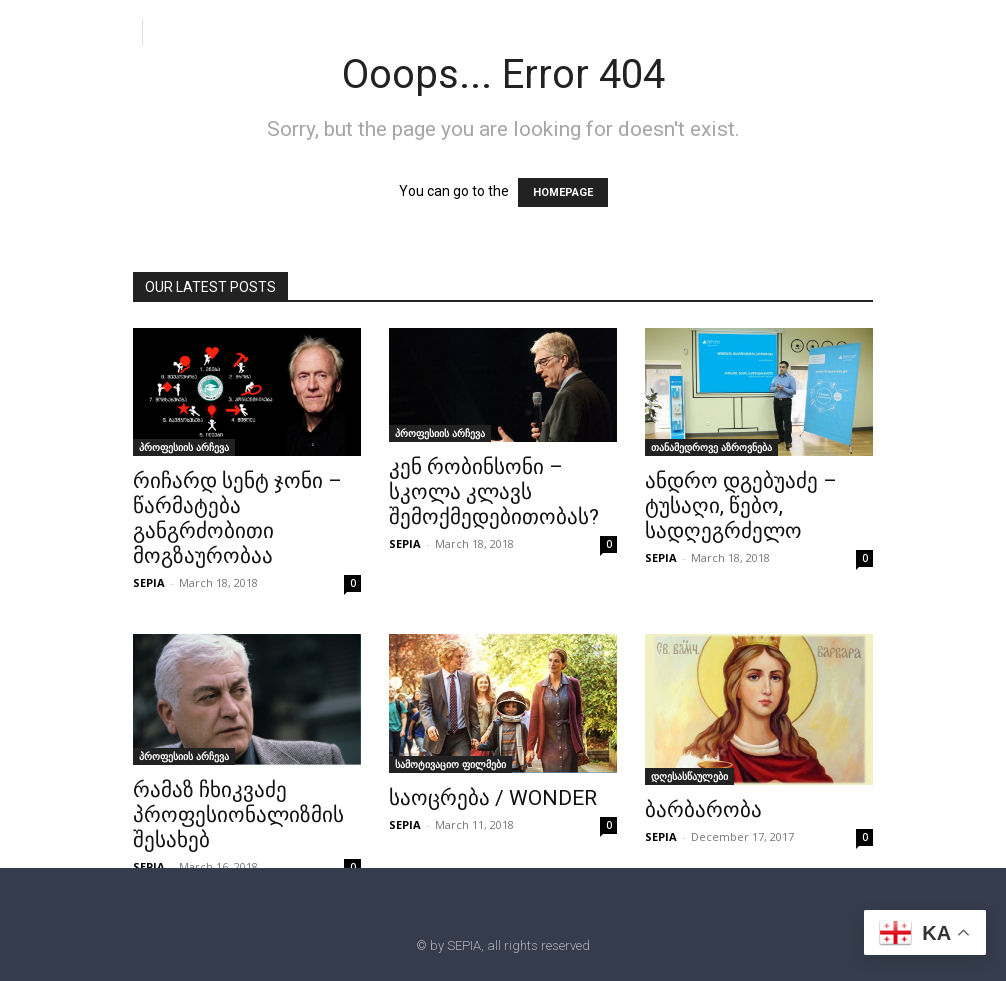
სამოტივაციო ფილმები (450, 764)
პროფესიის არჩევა (184, 447)
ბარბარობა (703, 810)
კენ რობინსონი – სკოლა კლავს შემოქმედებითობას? (494, 492)
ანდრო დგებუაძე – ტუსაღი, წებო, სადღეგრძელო (741, 506)
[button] (166, 31)
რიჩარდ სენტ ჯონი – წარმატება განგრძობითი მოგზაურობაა (237, 518)
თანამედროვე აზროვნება (711, 447)
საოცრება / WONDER (493, 798)
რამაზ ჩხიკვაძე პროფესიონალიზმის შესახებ (238, 815)
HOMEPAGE (563, 192)
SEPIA (149, 582)
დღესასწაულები (689, 776)
